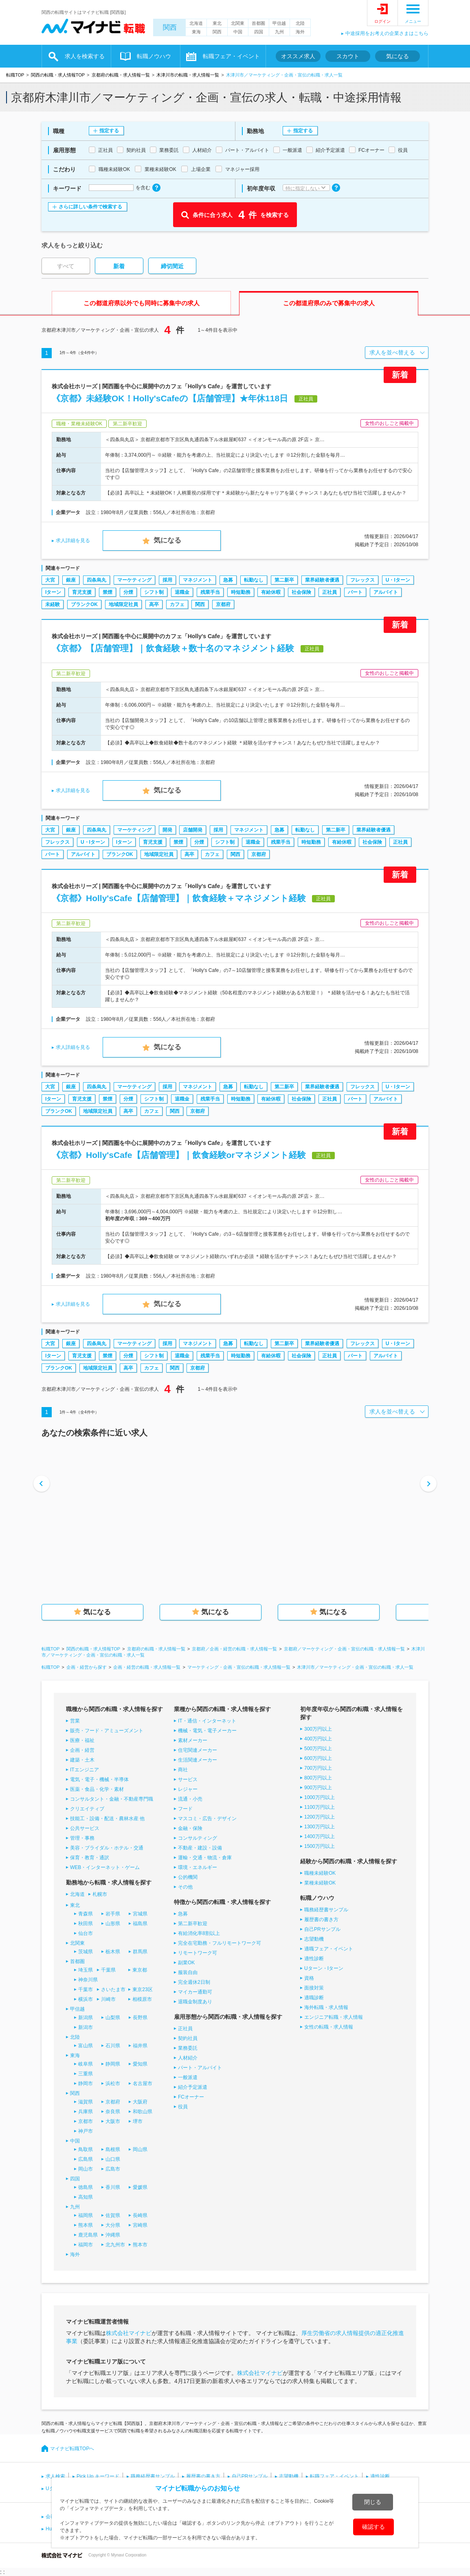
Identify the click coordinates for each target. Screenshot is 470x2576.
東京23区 (142, 1989)
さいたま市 (113, 1989)
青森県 (85, 1914)
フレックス (362, 580)
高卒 (154, 604)
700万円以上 (318, 1768)
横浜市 (85, 1999)
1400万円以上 (319, 1836)
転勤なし (254, 580)
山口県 (112, 2159)
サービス (188, 1779)
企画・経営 (82, 1750)
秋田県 (85, 1923)
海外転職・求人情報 (326, 2007)
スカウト (347, 56)
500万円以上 (318, 1748)
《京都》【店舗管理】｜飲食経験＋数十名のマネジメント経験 (173, 648)
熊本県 (85, 2225)
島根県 (112, 2149)
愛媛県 (140, 2187)
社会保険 (301, 592)
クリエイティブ (87, 1809)
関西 (170, 27)
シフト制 (154, 592)
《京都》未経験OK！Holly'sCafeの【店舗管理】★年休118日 (170, 398)
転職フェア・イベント (231, 56)
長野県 (140, 2017)
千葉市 (85, 1989)
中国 (237, 31)
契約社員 (188, 2038)
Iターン (53, 592)
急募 (228, 580)
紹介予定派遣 (192, 2087)
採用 (167, 580)
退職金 (182, 592)
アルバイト (385, 592)
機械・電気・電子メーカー (207, 1730)
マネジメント (197, 580)
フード (185, 1809)
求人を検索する (85, 56)
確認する (373, 2526)
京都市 (85, 2121)
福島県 (140, 1923)
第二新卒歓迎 (192, 1923)
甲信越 (279, 23)
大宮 (50, 580)
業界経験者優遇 (322, 580)
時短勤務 (240, 592)
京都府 (223, 604)
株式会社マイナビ (129, 2333)
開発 (167, 830)
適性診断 (314, 1958)
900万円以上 (318, 1787)
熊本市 (140, 2245)
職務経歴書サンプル (326, 1910)
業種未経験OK (320, 1883)
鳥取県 (85, 2149)
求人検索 (55, 2476)
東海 (196, 31)
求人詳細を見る (73, 540)
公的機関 (188, 1877)
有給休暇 (271, 592)
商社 (183, 1770)
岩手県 (112, 1914)
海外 (300, 31)
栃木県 (112, 1951)
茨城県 (85, 1951)
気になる (397, 56)
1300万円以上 (319, 1827)
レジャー (188, 1789)
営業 (75, 1721)
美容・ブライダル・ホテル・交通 (106, 1848)
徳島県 (85, 2187)
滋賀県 (85, 2102)
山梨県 (112, 2017)
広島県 (85, 2159)
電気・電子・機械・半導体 (99, 1779)
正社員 (329, 592)
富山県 (85, 2046)
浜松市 (112, 2083)
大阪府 (140, 2102)
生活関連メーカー (197, 1760)
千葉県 (108, 1970)
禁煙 (107, 592)
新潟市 (85, 2027)
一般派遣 (188, 2077)
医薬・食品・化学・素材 (97, 1789)
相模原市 (142, 1999)
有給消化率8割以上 (199, 1933)
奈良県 (112, 2111)
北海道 (196, 23)
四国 (258, 31)
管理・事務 (82, 1838)
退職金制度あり (195, 2002)
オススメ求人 (298, 56)
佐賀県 (112, 2215)
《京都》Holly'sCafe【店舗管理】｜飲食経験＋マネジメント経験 (179, 898)
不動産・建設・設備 (200, 1848)
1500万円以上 (319, 1846)
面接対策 (314, 1988)
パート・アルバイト (200, 2067)
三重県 (85, 2074)
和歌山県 (142, 2111)
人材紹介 (188, 2058)
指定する (109, 131)
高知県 (85, 2197)
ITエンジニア (84, 1770)
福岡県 (85, 2215)
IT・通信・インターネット (207, 1721)
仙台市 (85, 1933)
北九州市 (115, 2245)
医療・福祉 (82, 1740)
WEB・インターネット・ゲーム (105, 1867)
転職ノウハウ (154, 56)
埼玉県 (85, 1970)
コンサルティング (197, 1838)
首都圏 (258, 23)
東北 (217, 23)
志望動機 (314, 1939)
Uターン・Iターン (323, 1968)
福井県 (140, 2046)
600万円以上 (318, 1758)
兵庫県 (85, 2111)
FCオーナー (191, 2097)
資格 (309, 1978)
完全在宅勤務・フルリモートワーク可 (219, 1943)
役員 (183, 2107)
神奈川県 (88, 1980)
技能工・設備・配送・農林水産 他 (107, 1818)
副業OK (186, 1962)
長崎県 (140, 2215)
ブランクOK (84, 604)
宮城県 (140, 1914)
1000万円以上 (319, 1797)
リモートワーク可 (197, 1953)
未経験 (52, 604)
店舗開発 (192, 830)
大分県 (112, 2225)
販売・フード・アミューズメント (106, 1730)
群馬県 (140, 1951)
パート (355, 592)
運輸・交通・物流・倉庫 (205, 1857)
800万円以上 (318, 1778)
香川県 (112, 2187)
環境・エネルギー (197, 1867)
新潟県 (85, 2017)
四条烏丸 (96, 580)
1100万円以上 (319, 1807)
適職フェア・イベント (328, 1949)
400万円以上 (318, 1739)
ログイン (382, 21)
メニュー (413, 21)
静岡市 (85, 2083)
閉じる (372, 2502)
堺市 (138, 2121)
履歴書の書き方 (321, 1919)
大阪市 (112, 2121)
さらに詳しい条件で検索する (90, 207)
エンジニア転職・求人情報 (333, 2017)
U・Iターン (398, 580)
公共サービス (84, 1828)
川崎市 (108, 1999)
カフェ (177, 604)
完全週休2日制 (194, 1982)
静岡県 (112, 2064)
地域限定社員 (123, 604)
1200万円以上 (319, 1817)
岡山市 (85, 2169)
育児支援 (82, 592)
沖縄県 (112, 2235)
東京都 (139, 1970)
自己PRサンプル (322, 1929)
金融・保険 (190, 1828)
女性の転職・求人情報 (328, 2027)
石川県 (112, 2046)
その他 (185, 1887)
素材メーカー (192, 1740)
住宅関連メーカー (197, 1750)
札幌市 (99, 1894)
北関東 (237, 23)
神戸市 (85, 2131)
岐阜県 (85, 2064)
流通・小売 (190, 1799)
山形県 (112, 1923)
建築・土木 (82, 1760)
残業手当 (210, 592)
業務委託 (188, 2048)
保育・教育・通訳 (89, 1857)
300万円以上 (318, 1729)
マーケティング (134, 580)
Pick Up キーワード (98, 2476)
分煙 (128, 592)
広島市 (112, 2169)
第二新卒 (284, 580)
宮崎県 (140, 2225)
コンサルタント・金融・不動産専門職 (111, 1799)
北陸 (300, 23)
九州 (279, 31)
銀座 (71, 580)
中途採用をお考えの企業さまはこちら (386, 33)
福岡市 (85, 2245)
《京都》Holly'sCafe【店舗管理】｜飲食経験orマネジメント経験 (179, 1155)
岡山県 (140, 2149)
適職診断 (314, 1997)
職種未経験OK (320, 1873)
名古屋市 (142, 2083)
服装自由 (188, 1972)
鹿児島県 (88, 2235)
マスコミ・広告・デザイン (207, 1818)
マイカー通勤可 (195, 1992)
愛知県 (140, 2064)
